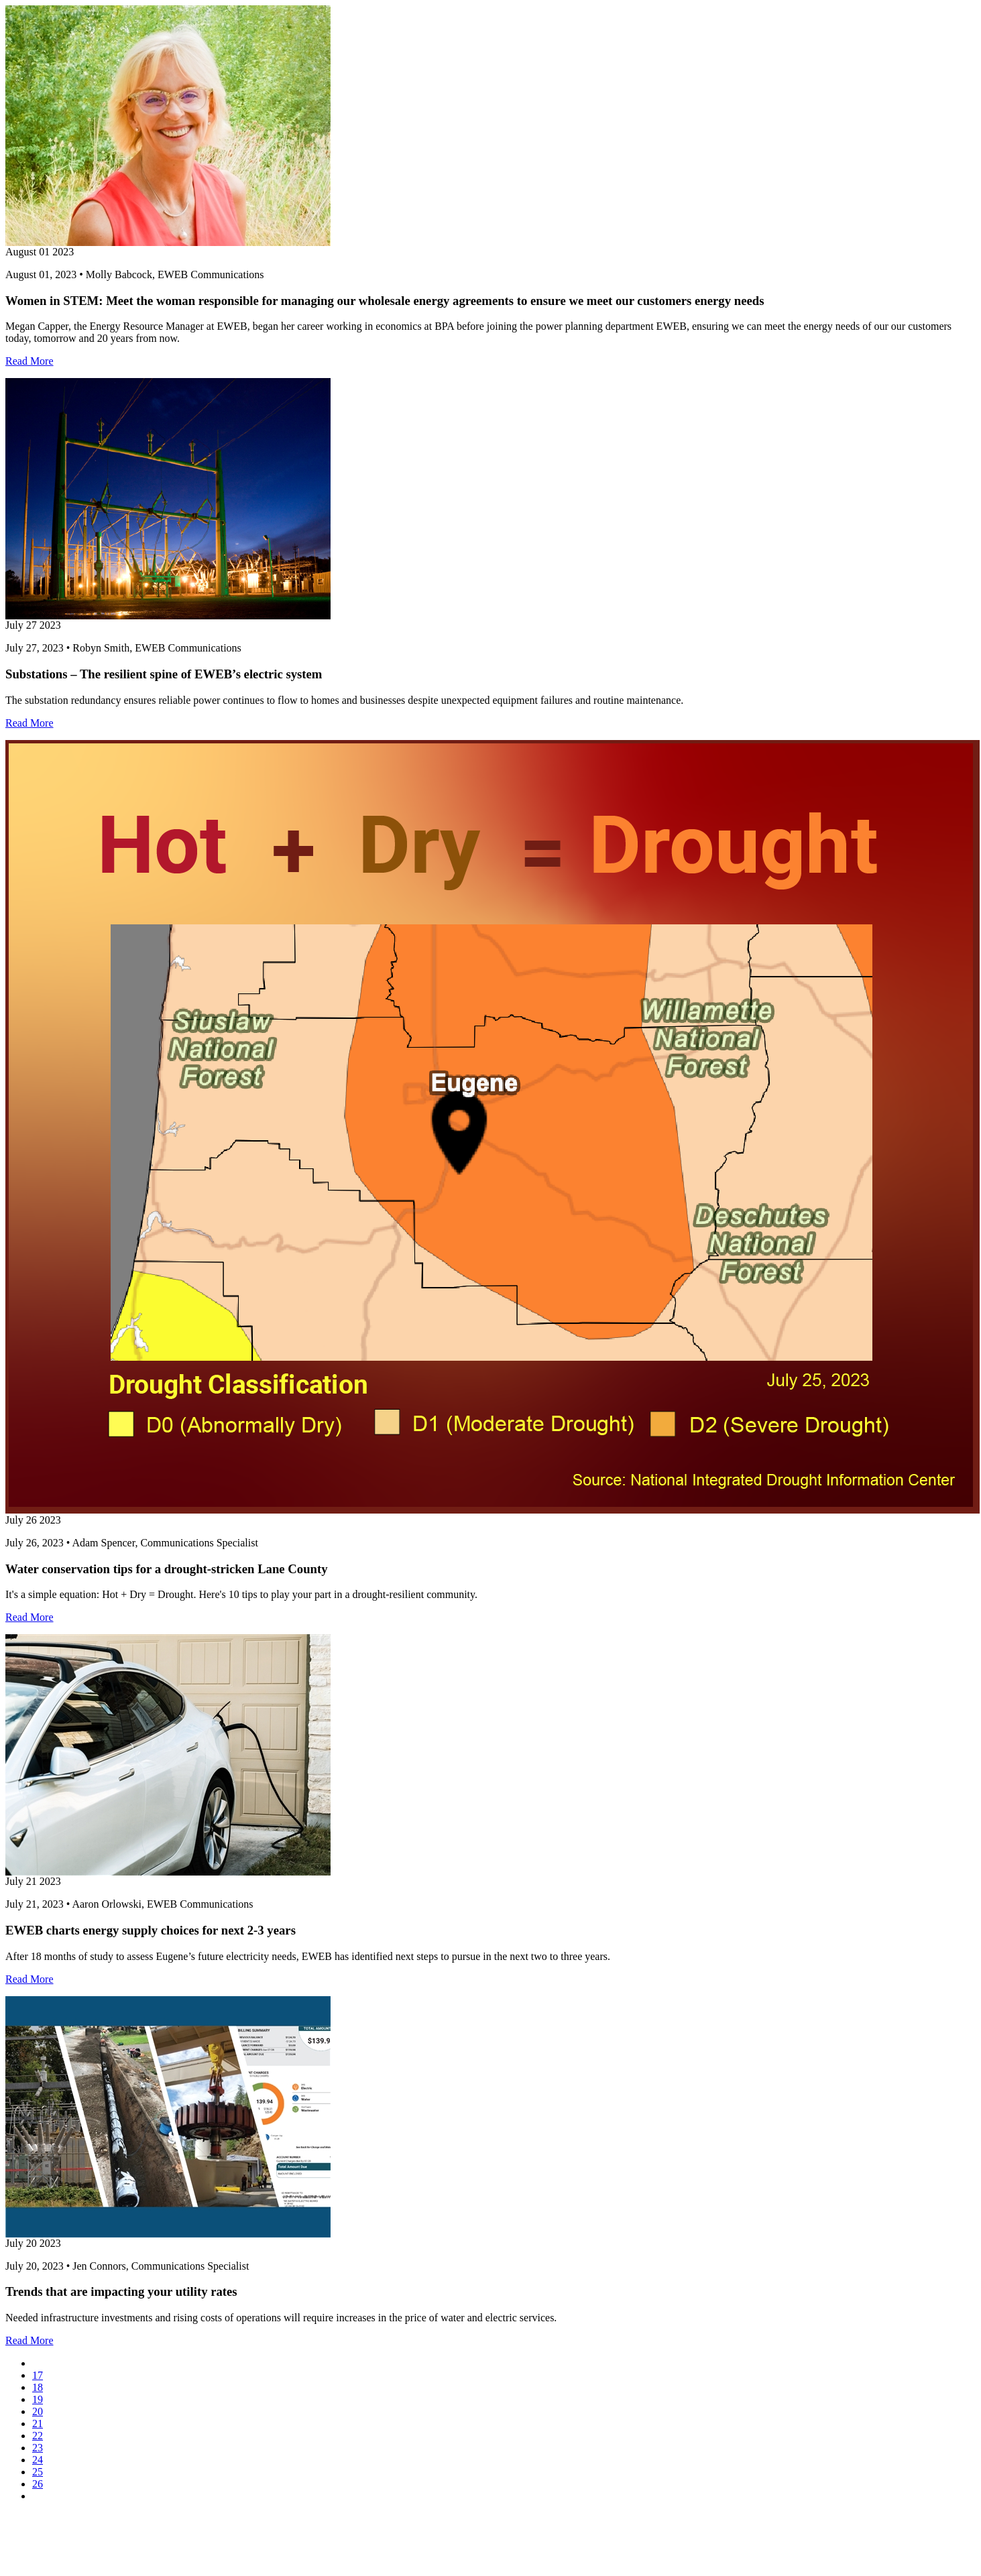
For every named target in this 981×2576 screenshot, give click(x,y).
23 (37, 2447)
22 (37, 2435)
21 (37, 2423)
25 (37, 2471)
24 (37, 2459)
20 (37, 2411)
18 (37, 2387)
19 (37, 2399)
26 (37, 2484)
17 (37, 2375)
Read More (29, 361)
